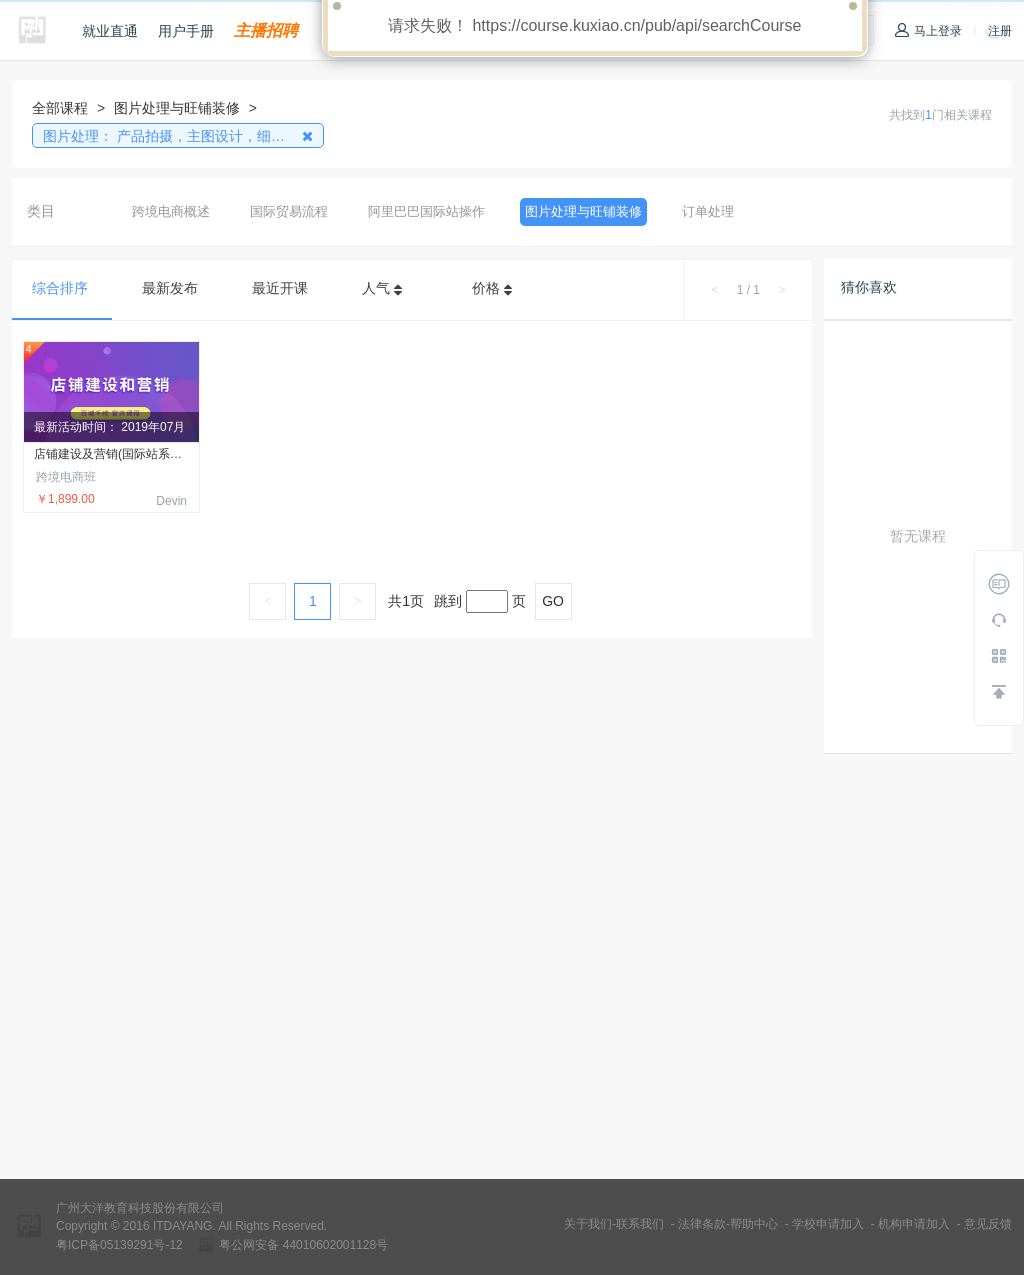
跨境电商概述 (171, 211)
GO (553, 601)
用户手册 (186, 31)
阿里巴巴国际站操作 (426, 211)
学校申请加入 (828, 1224)
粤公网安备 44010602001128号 (303, 1245)
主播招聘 (266, 30)
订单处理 (708, 211)
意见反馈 (988, 1224)
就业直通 (110, 31)
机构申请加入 (914, 1224)
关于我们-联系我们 (614, 1224)
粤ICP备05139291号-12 (119, 1245)
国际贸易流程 (289, 211)
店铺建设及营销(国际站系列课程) (122, 455)
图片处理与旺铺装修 (583, 211)
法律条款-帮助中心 (728, 1224)
